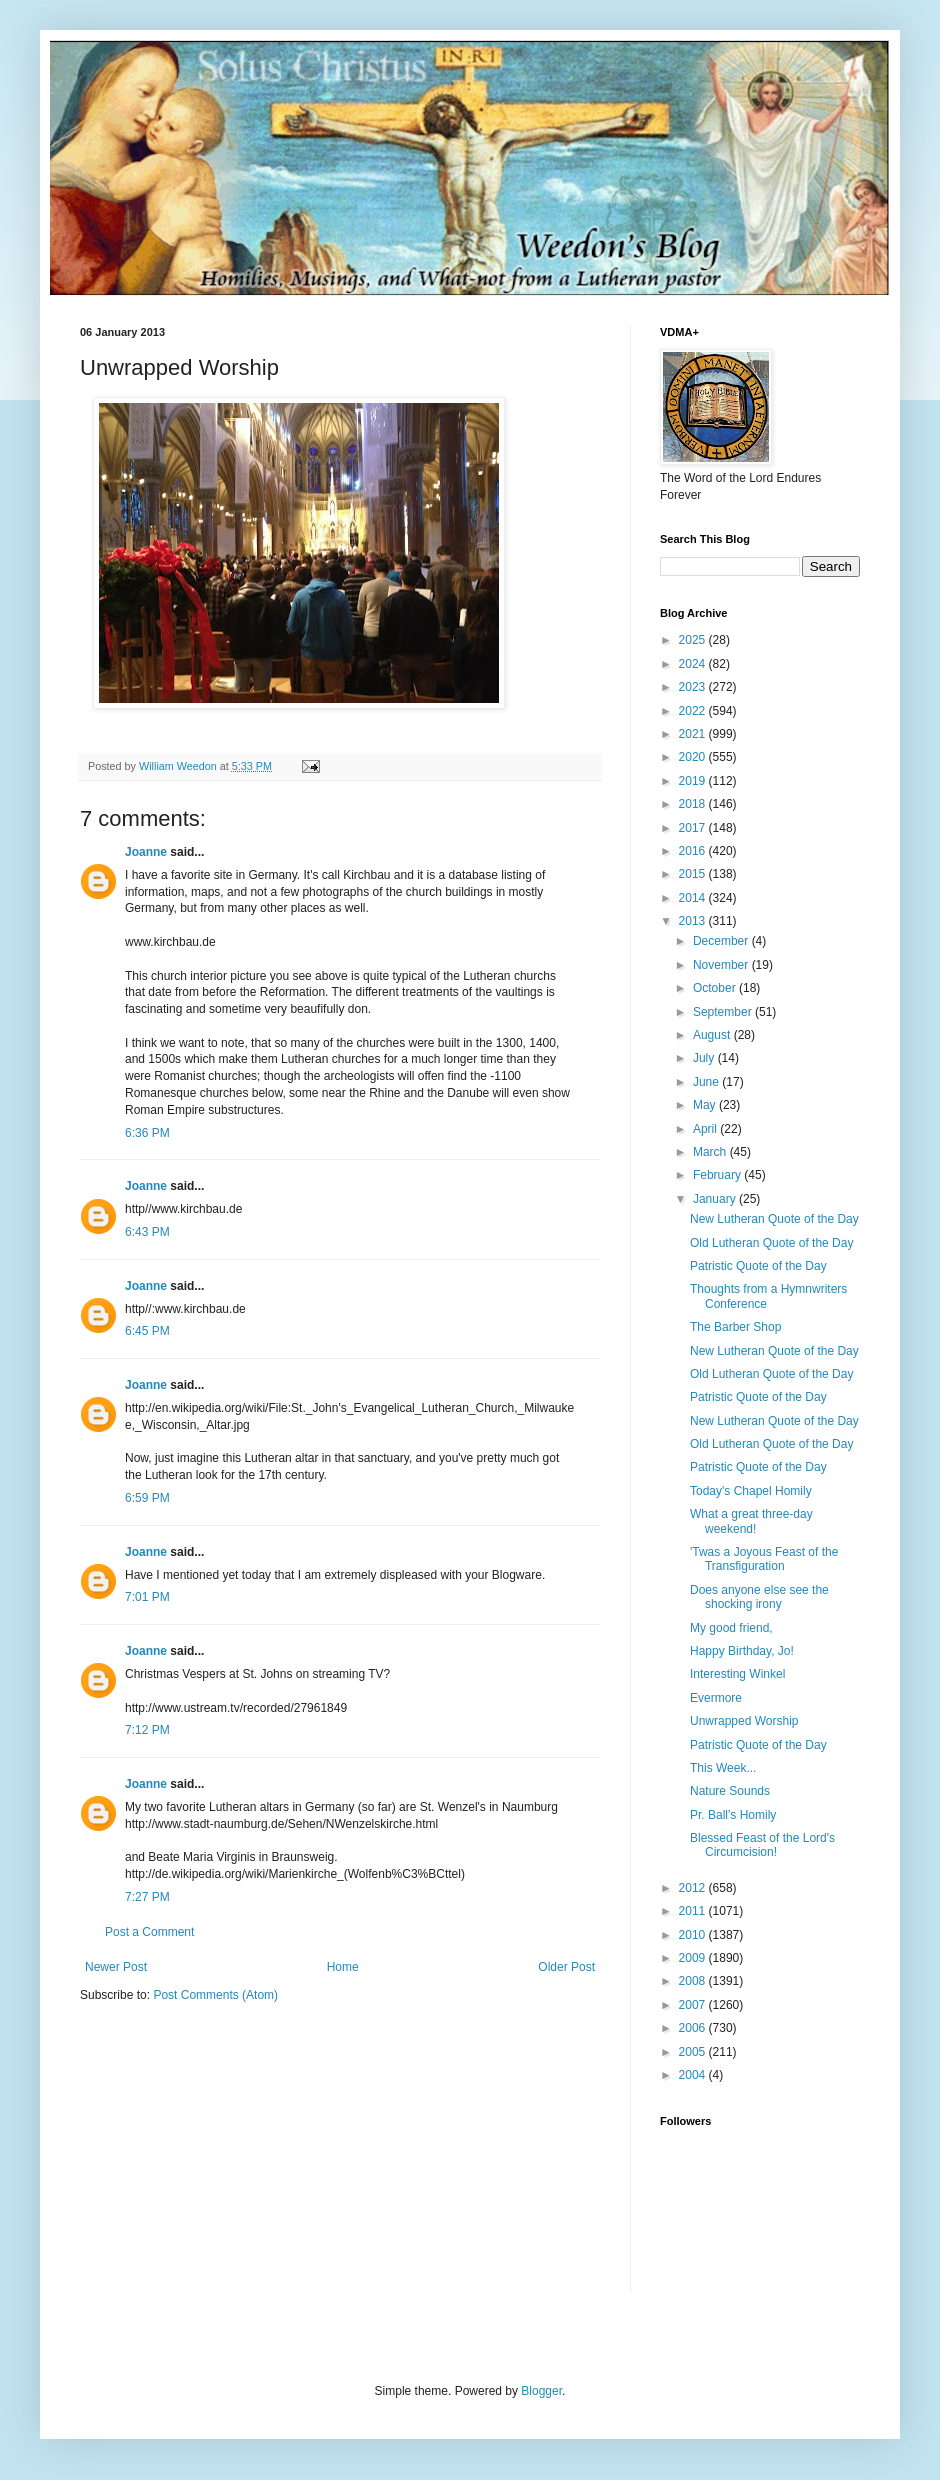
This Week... (723, 1768)
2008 (694, 1981)
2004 (694, 2075)
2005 (694, 2052)
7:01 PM (147, 1597)
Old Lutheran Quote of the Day (771, 1243)
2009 (694, 1958)
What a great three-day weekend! (751, 1521)
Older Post (566, 1967)
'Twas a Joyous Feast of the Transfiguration (764, 1559)
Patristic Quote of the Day (758, 1266)
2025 (694, 640)
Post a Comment (149, 1932)
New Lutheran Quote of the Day (774, 1219)
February (718, 1175)
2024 (694, 664)
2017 (694, 828)
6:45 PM (147, 1331)
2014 (694, 898)
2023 (694, 687)
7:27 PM (147, 1897)
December (722, 941)
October (716, 988)
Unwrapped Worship (744, 1721)
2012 (694, 1888)
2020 (694, 757)
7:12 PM (147, 1730)
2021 (694, 734)
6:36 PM (147, 1133)
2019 (694, 781)
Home (343, 1967)
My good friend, (731, 1628)
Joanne (146, 852)
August (713, 1035)
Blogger (541, 2391)
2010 (694, 1935)
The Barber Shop (735, 1327)
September (724, 1012)
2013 (694, 921)
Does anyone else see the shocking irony (759, 1597)
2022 (694, 711)
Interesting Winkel (737, 1674)
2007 (694, 2005)
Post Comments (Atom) (215, 1995)
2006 (694, 2028)
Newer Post (116, 1967)
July (705, 1058)
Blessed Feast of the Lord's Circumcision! (762, 1845)
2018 (694, 804)
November (722, 965)
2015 (694, 874)
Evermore (716, 1698)
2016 (694, 851)
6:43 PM (147, 1232)
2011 (694, 1911)
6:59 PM (147, 1498)
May (706, 1105)
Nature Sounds (730, 1791)
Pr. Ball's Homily (733, 1815)
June (707, 1082)
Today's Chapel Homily (751, 1491)
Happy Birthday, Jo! (742, 1651)
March (711, 1152)
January (716, 1199)
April (706, 1129)
